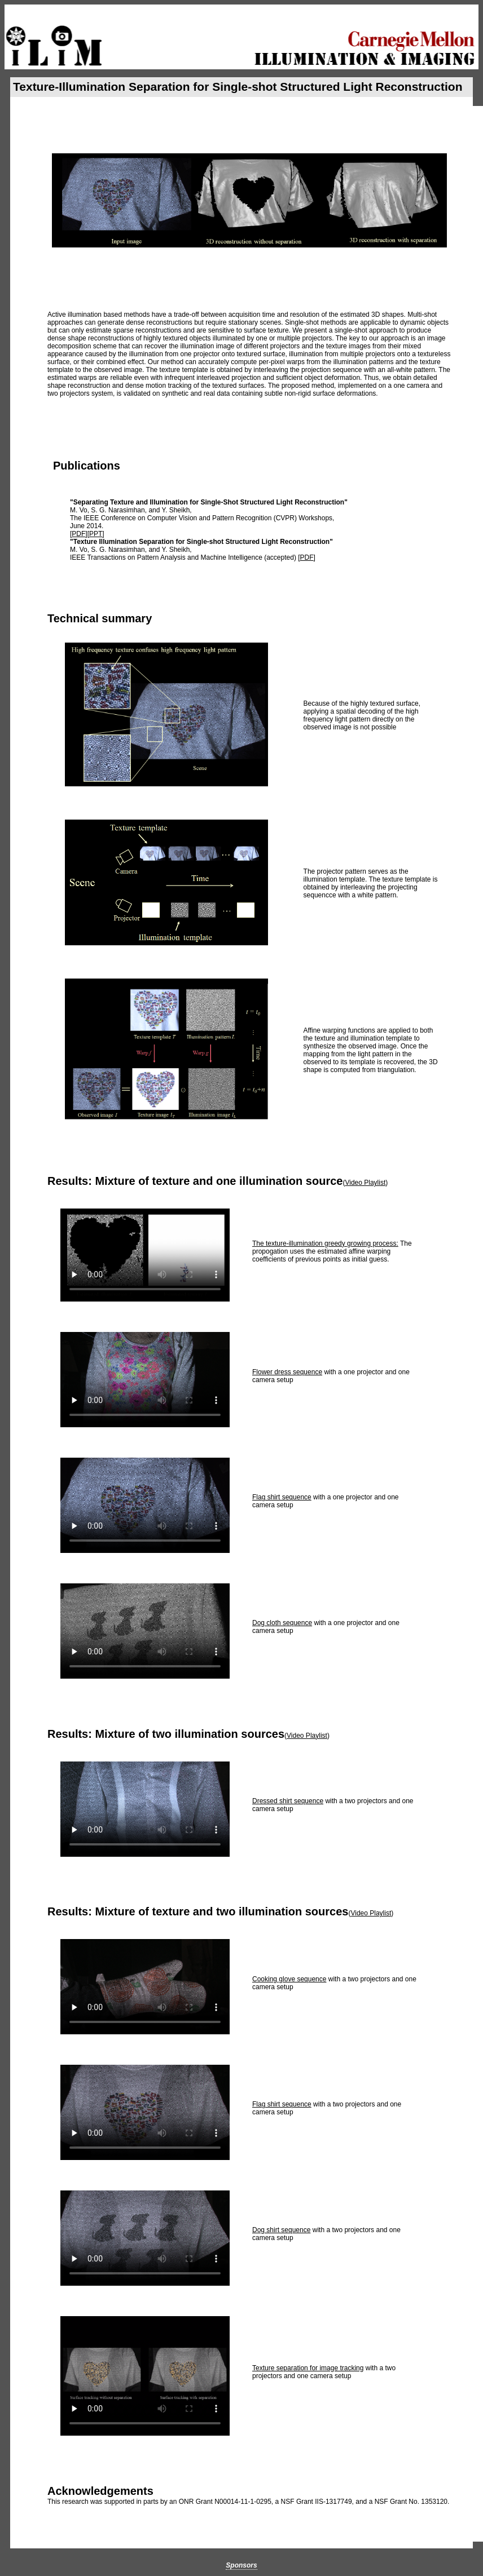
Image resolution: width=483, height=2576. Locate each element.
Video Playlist (365, 1183)
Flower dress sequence (287, 1372)
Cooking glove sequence (289, 1979)
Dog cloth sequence (282, 1623)
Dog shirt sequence (281, 2230)
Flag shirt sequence (281, 1497)
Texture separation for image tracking (307, 2368)
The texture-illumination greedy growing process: (325, 1243)
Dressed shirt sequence (287, 1801)
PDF (78, 534)
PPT (95, 534)
